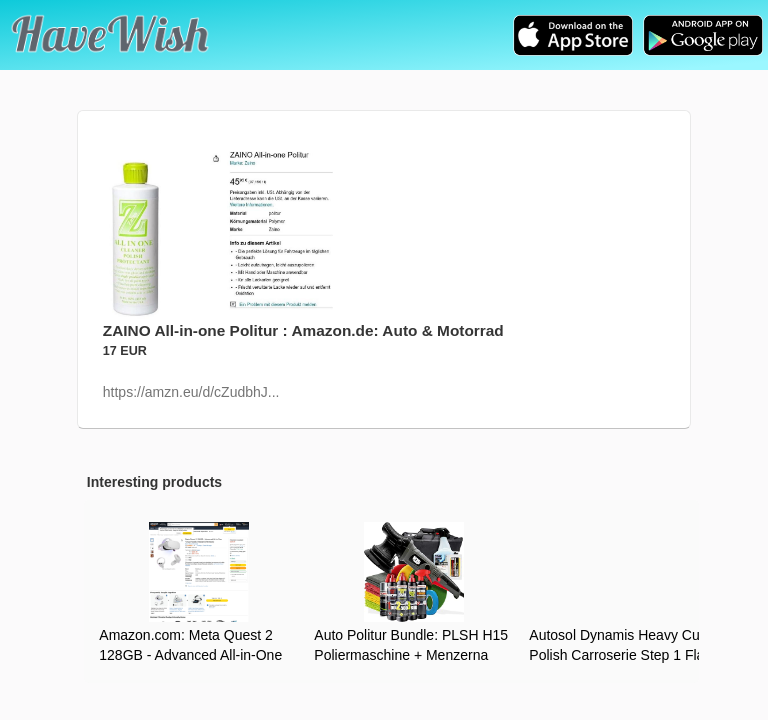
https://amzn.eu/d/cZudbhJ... (191, 392)
